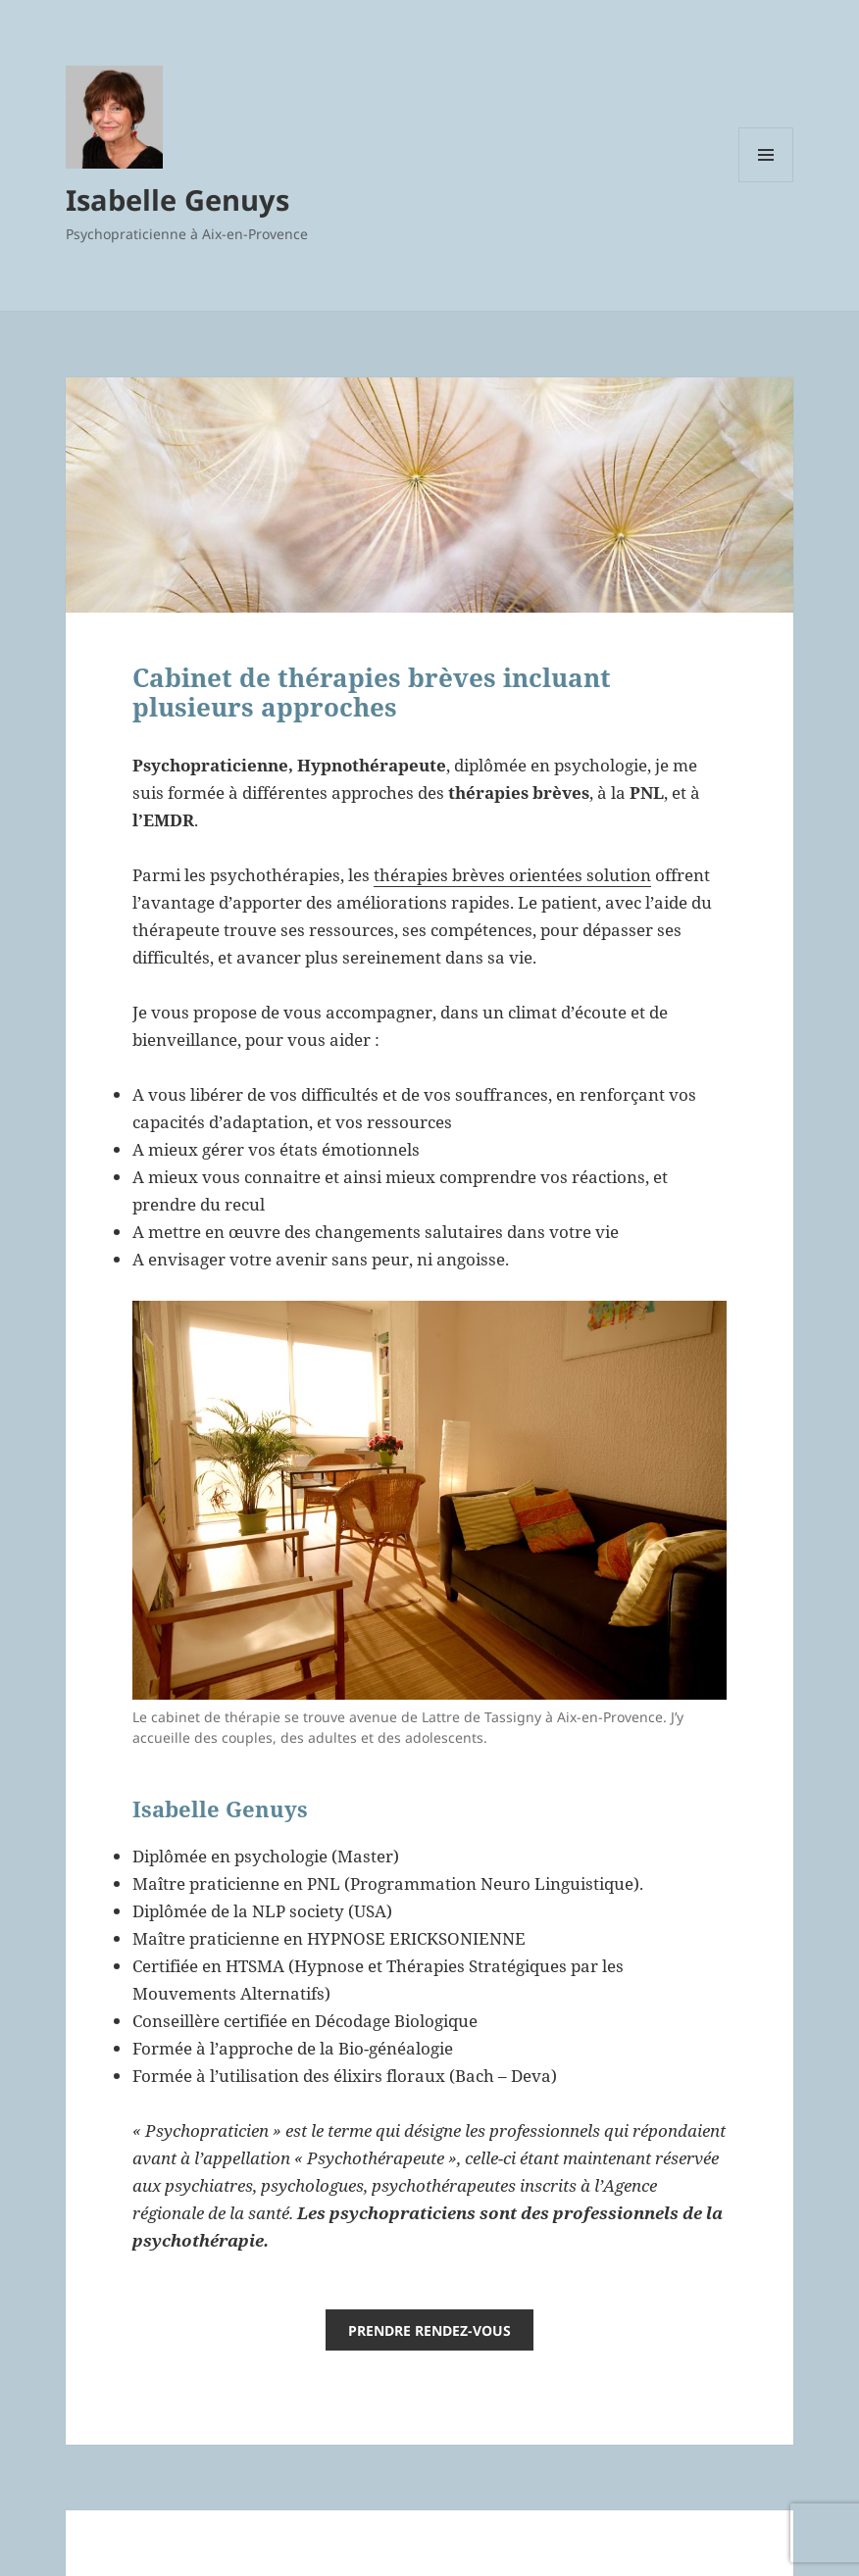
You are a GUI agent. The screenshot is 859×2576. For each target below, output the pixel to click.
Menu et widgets (766, 181)
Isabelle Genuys (177, 199)
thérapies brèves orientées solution (512, 875)
